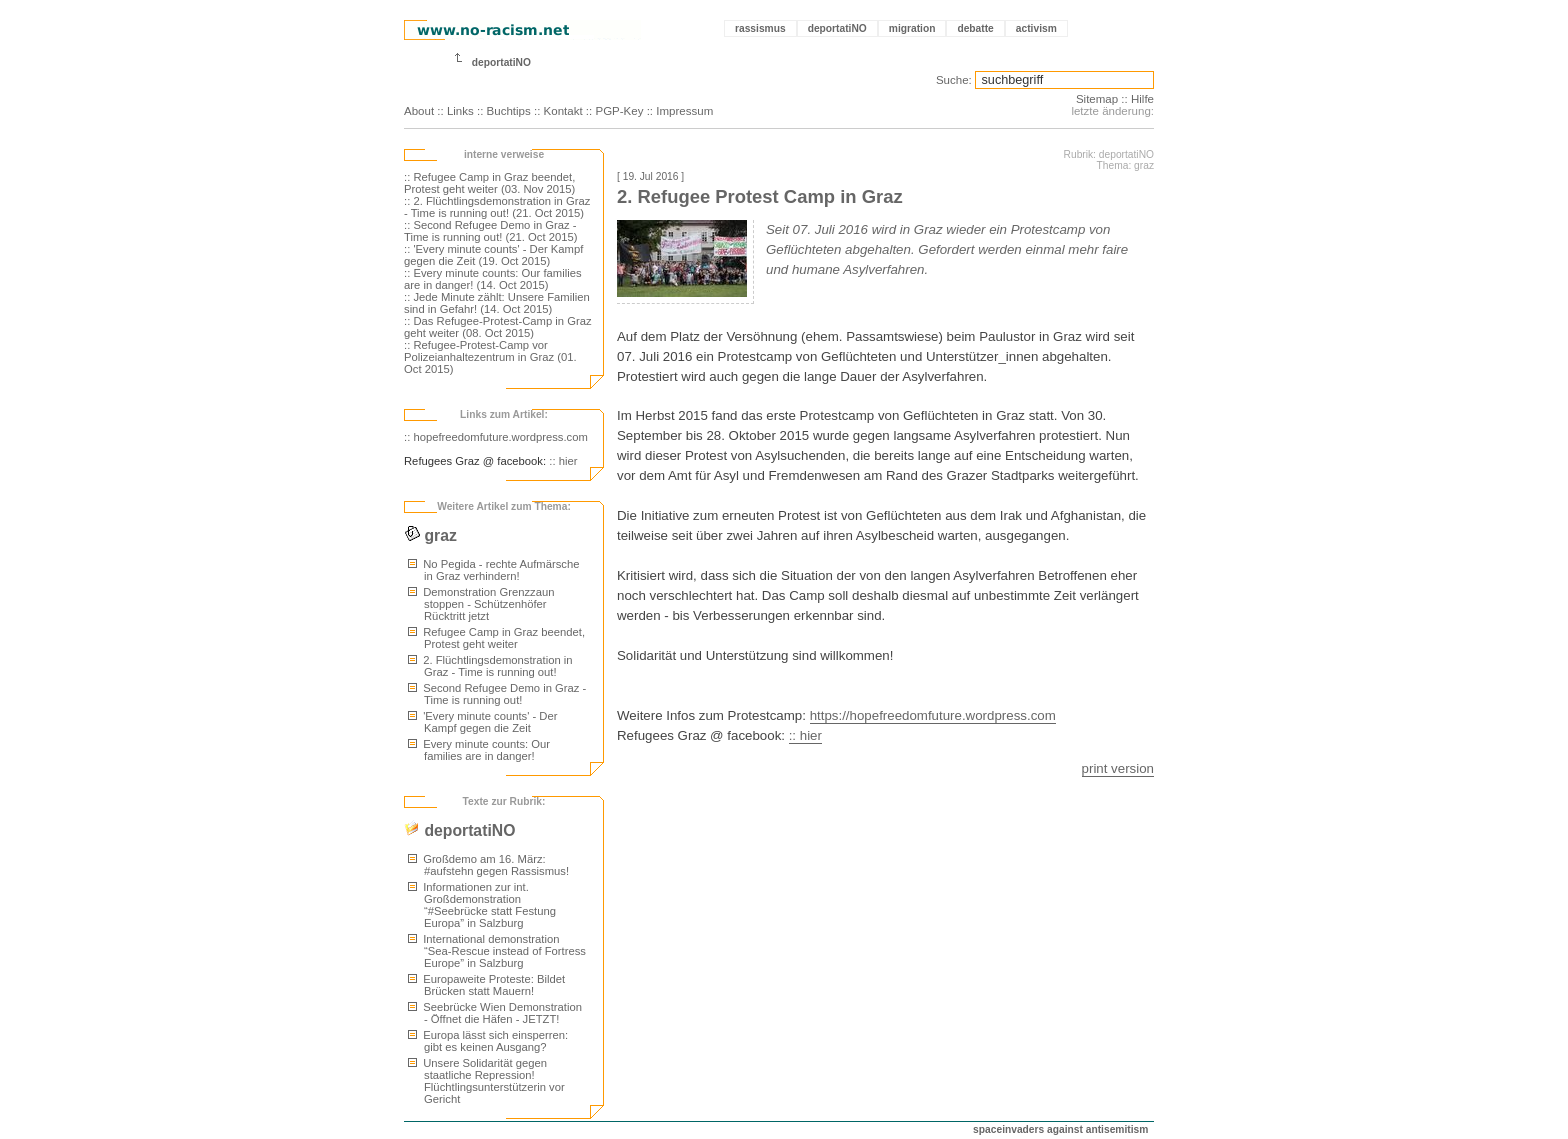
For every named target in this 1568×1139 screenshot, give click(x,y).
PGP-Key (619, 111)
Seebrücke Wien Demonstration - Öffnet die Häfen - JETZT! (495, 1013)
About (419, 111)
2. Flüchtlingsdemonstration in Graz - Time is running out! (490, 666)
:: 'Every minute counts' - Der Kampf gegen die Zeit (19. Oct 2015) (493, 255)
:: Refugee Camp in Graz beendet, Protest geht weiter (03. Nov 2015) (489, 183)
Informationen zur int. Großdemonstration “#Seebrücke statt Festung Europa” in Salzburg (482, 905)
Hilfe (1142, 99)
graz (430, 535)
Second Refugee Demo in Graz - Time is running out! (497, 694)
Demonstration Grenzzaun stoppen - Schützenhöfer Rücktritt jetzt (481, 604)
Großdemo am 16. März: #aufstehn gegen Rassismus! (488, 865)
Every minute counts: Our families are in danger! (479, 750)
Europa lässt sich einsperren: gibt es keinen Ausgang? (488, 1041)
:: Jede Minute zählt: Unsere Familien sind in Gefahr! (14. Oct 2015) (497, 303)
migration (912, 28)
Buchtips (509, 111)
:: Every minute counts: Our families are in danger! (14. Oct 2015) (493, 279)
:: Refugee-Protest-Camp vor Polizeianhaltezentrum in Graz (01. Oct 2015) (490, 357)
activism (1036, 28)
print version (1118, 768)
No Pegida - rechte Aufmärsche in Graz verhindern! (493, 570)
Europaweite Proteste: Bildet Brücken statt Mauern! (486, 985)
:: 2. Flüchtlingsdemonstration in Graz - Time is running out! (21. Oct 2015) (497, 207)
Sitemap (1097, 99)
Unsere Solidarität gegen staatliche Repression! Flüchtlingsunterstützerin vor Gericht (486, 1081)
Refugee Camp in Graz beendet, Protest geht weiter (496, 638)
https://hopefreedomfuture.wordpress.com (933, 715)
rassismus (760, 28)
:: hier (563, 461)
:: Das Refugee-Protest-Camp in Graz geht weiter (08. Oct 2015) (498, 327)
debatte (975, 28)
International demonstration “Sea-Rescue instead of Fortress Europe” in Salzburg (497, 951)
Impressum (684, 111)
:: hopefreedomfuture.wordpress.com (496, 437)
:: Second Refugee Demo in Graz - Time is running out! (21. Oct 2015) (490, 231)
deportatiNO (837, 28)
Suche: (954, 80)
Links (460, 111)
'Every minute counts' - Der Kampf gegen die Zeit (482, 722)
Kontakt (563, 111)
